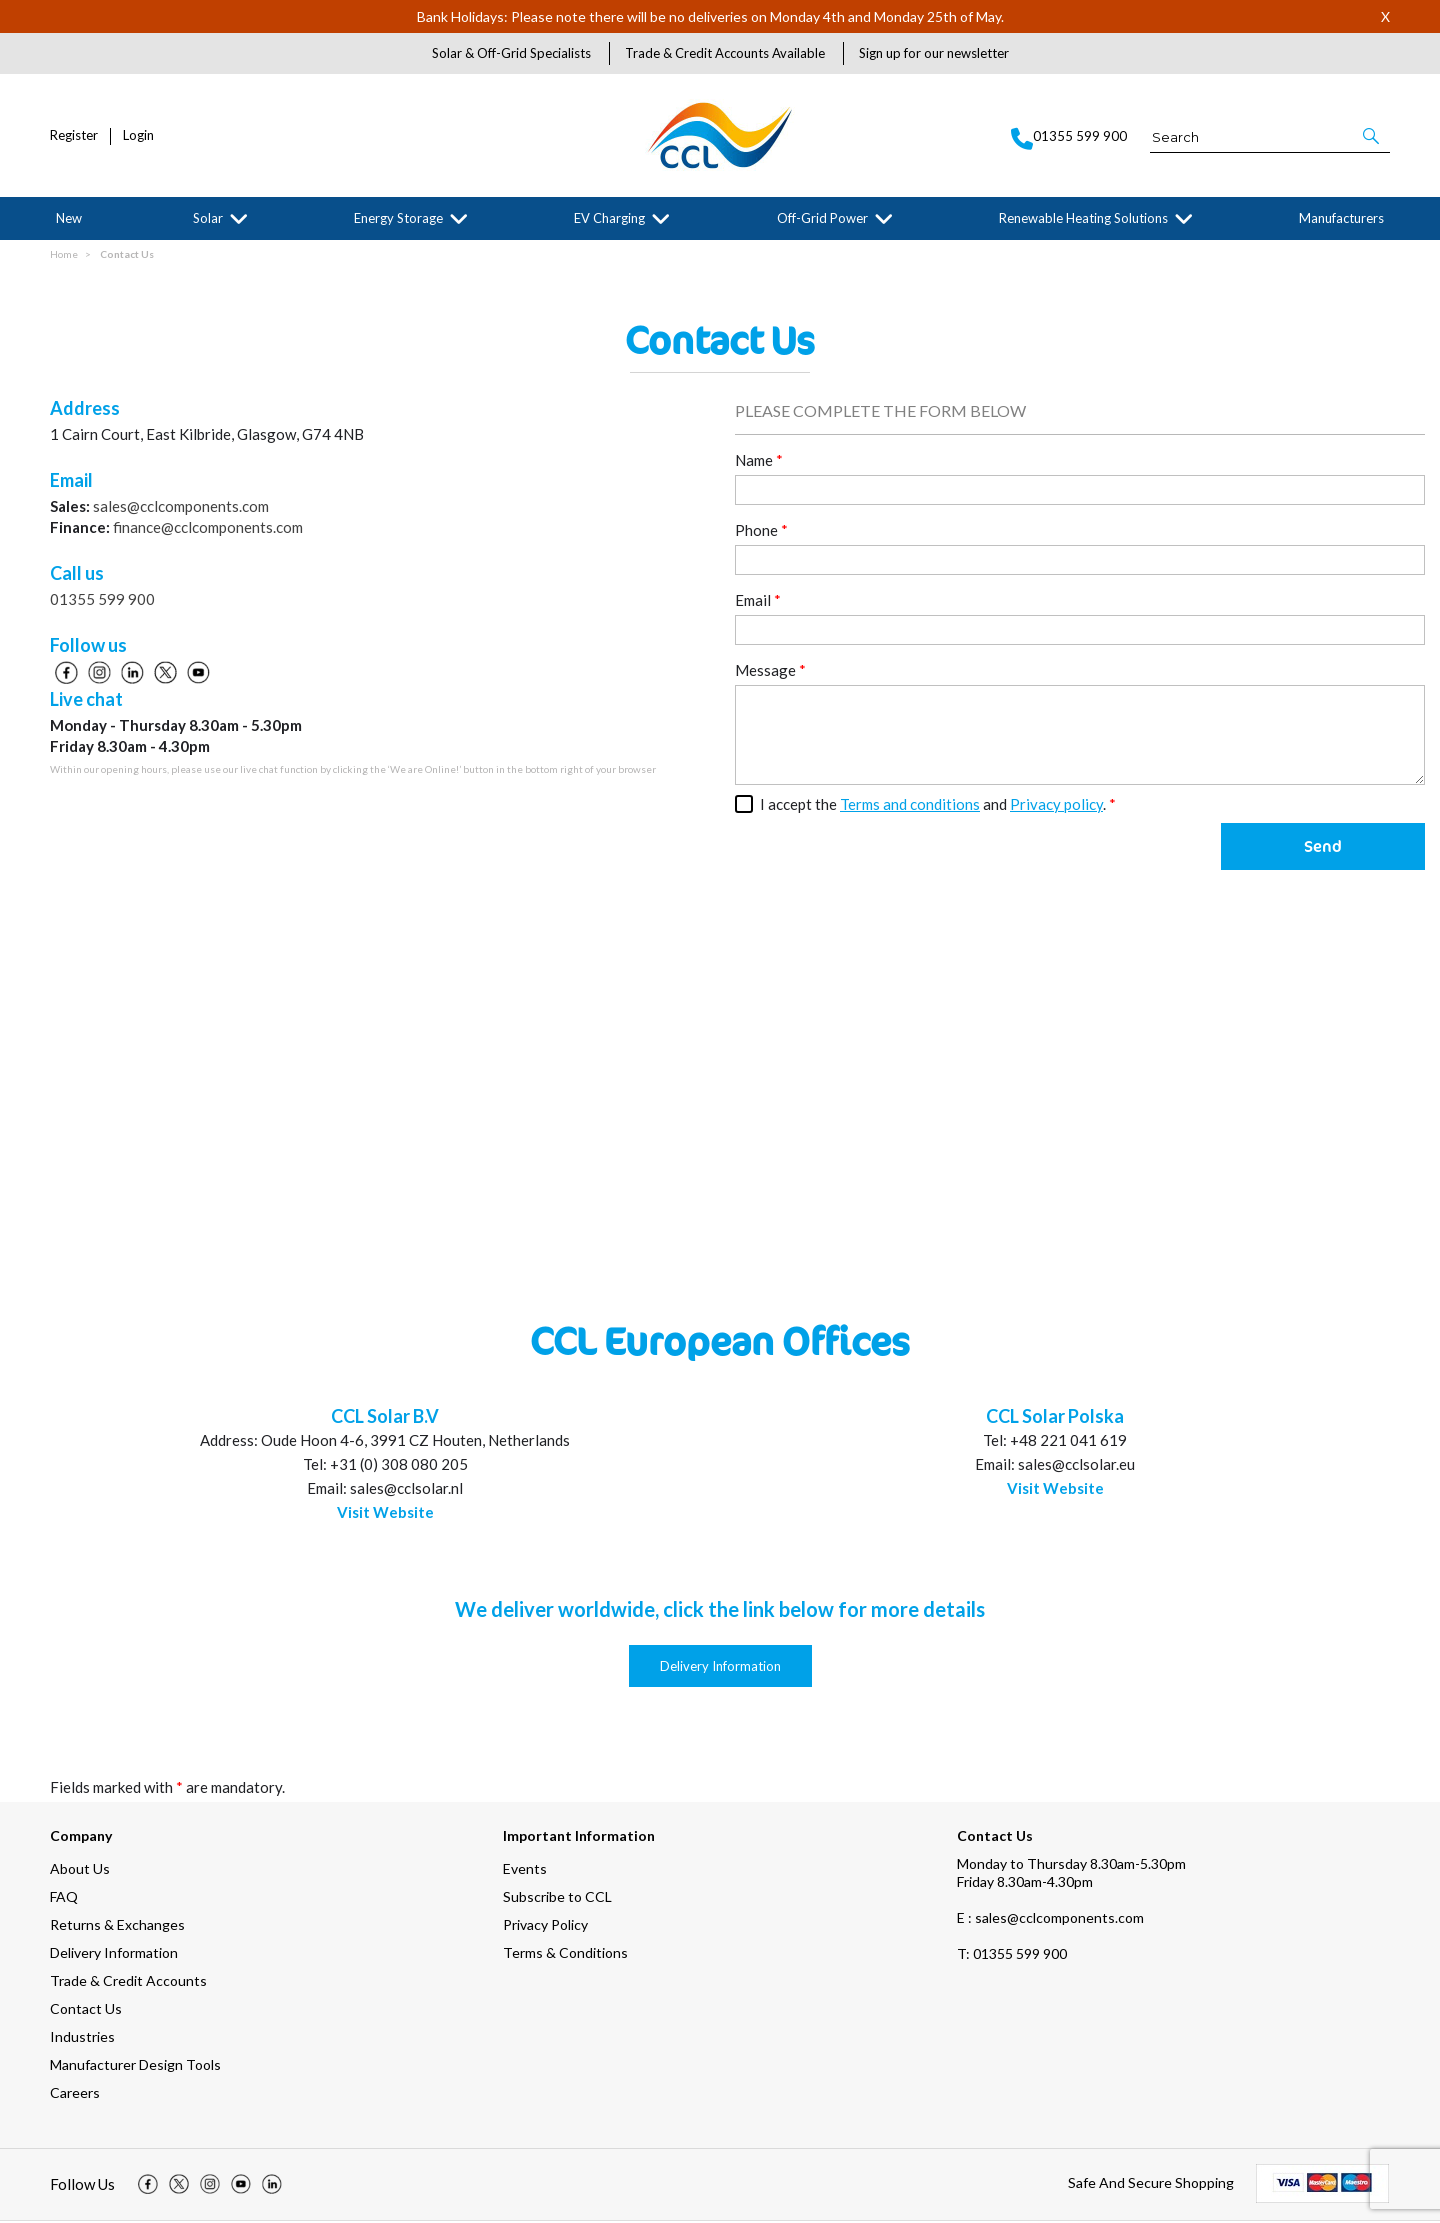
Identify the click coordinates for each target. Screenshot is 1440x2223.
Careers (75, 2094)
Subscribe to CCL (557, 1898)
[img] (148, 2187)
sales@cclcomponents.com (181, 508)
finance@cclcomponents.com (208, 529)
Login (138, 135)
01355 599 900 (102, 601)
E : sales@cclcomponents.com (1050, 1919)
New (69, 218)
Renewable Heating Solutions (1083, 218)
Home (64, 256)
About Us (80, 1870)
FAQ (64, 1898)
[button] (1372, 136)
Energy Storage (398, 218)
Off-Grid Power (822, 218)
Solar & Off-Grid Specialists (511, 53)
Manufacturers (1341, 218)
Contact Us (127, 256)
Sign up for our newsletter (934, 53)
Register (74, 135)
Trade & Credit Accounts (128, 1982)
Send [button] (1323, 848)
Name (759, 462)
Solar (208, 218)
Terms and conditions (910, 806)
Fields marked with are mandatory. (167, 1789)
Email (758, 602)
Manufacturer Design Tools (135, 2066)
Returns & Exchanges (117, 1926)
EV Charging (609, 218)
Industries (82, 2038)
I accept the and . (938, 806)
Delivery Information (720, 1668)
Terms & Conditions (565, 1954)
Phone (761, 532)
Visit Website (385, 1514)
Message (770, 672)
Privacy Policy (545, 1926)
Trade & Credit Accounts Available (725, 53)
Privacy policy (1056, 806)
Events (525, 1870)
